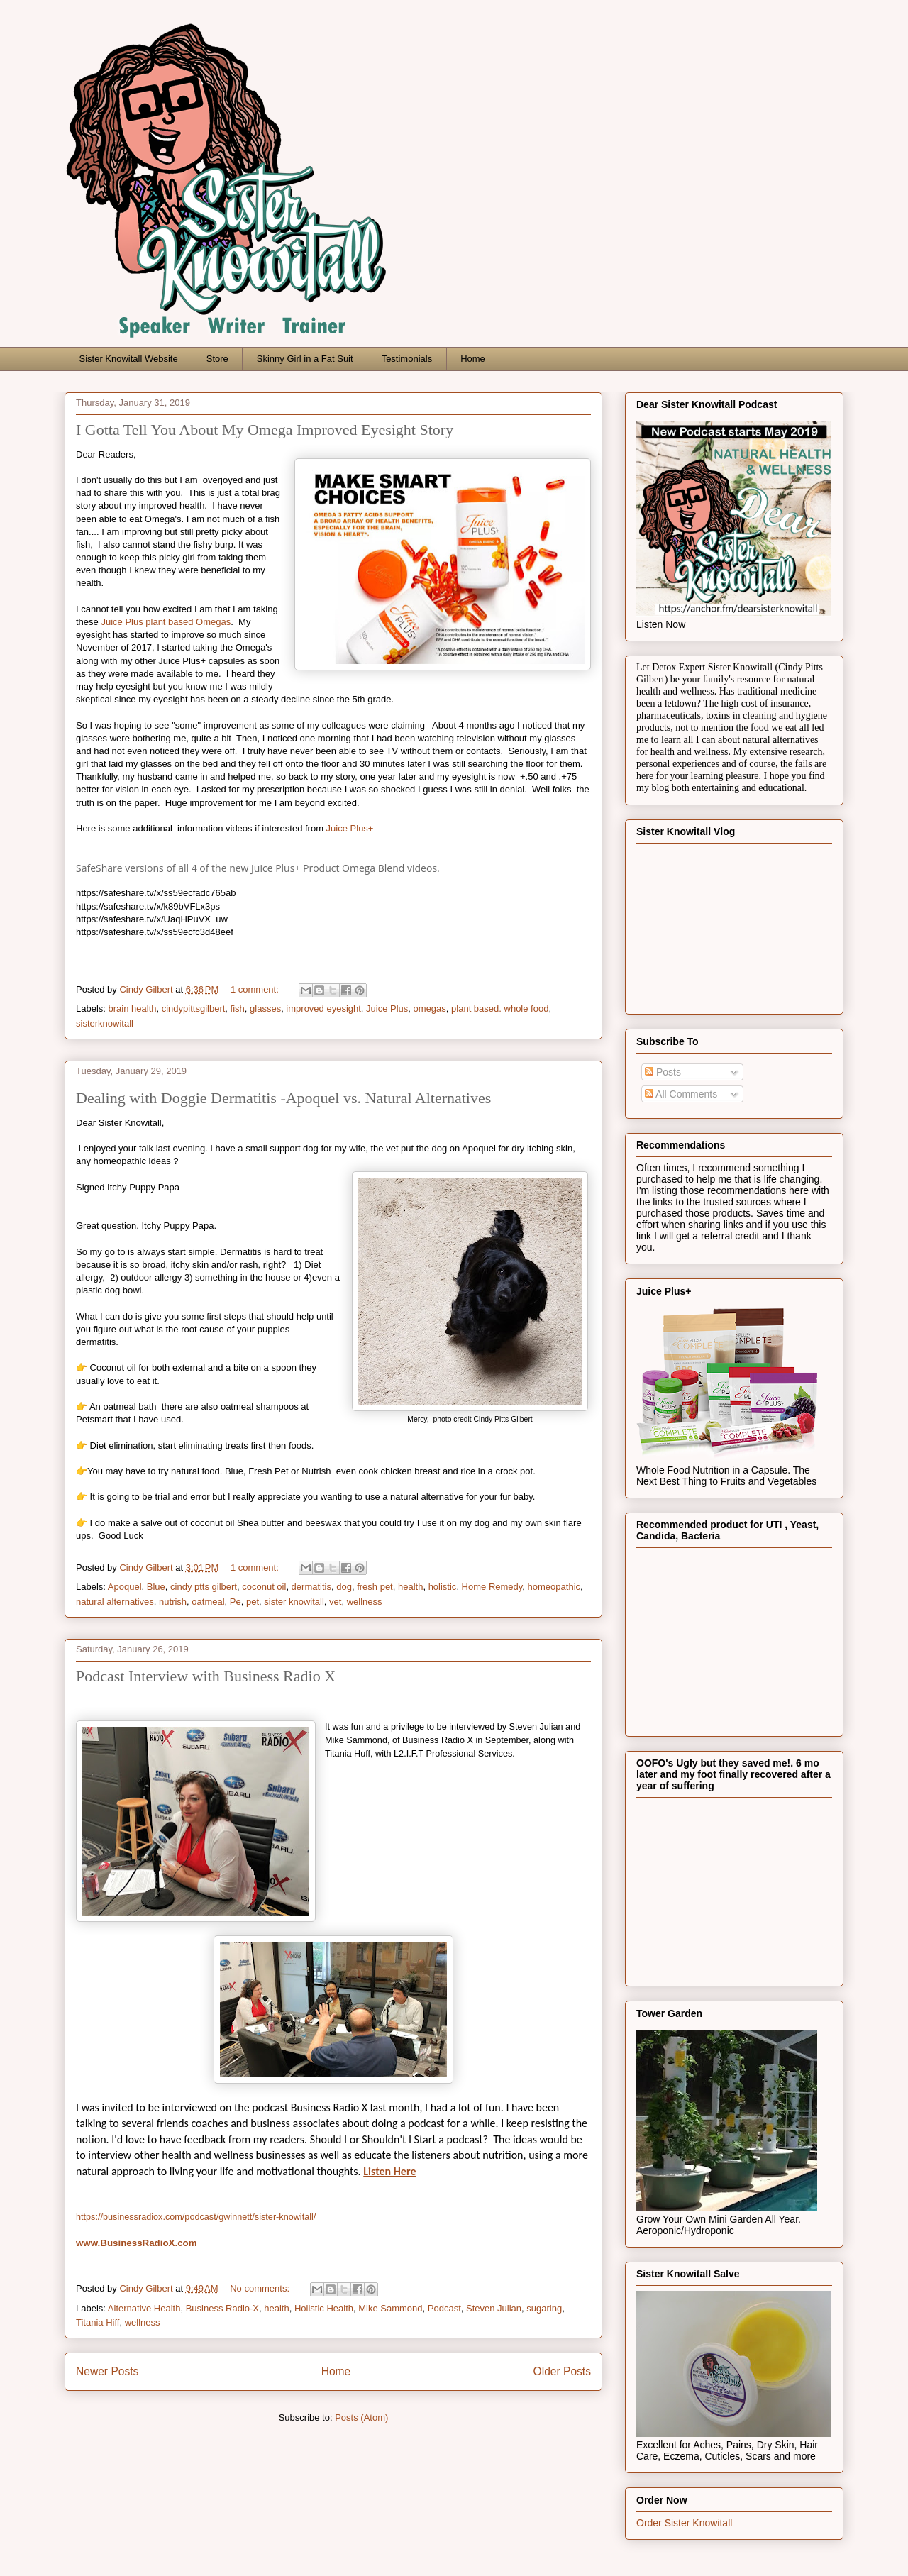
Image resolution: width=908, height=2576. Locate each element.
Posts (663, 1072)
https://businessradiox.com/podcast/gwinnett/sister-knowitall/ (196, 2217)
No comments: (261, 2288)
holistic (442, 1586)
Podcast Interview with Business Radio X (206, 1676)
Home (472, 358)
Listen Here (389, 2171)
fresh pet (375, 1586)
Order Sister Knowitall (684, 2522)
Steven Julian (493, 2308)
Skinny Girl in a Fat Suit (305, 358)
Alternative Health (144, 2308)
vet (335, 1601)
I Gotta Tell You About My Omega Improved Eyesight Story (264, 429)
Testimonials (407, 358)
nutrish (173, 1601)
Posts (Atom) (361, 2417)
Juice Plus (387, 1008)
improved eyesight (323, 1008)
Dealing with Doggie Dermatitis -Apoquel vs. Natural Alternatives (283, 1098)
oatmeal (208, 1601)
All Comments (681, 1094)
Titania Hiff (97, 2322)
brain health (133, 1008)
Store (217, 358)
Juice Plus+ (351, 828)
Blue (156, 1586)
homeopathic (554, 1586)
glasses (265, 1008)
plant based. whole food (499, 1008)
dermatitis (311, 1586)
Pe (235, 1601)
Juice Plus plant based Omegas (166, 622)
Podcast (444, 2308)
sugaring (544, 2308)
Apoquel (125, 1586)
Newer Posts (107, 2371)
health (410, 1586)
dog (344, 1586)
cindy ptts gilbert (203, 1586)
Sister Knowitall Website (128, 358)
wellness (364, 1601)
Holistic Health (323, 2308)
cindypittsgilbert (194, 1008)
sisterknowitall (104, 1023)
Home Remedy (492, 1586)
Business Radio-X (222, 2308)
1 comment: (256, 989)
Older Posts (562, 2371)
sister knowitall (294, 1601)
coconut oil (264, 1586)
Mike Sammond (390, 2308)
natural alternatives (115, 1601)
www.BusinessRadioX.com (136, 2243)
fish (238, 1008)
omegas (430, 1008)
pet (252, 1601)
